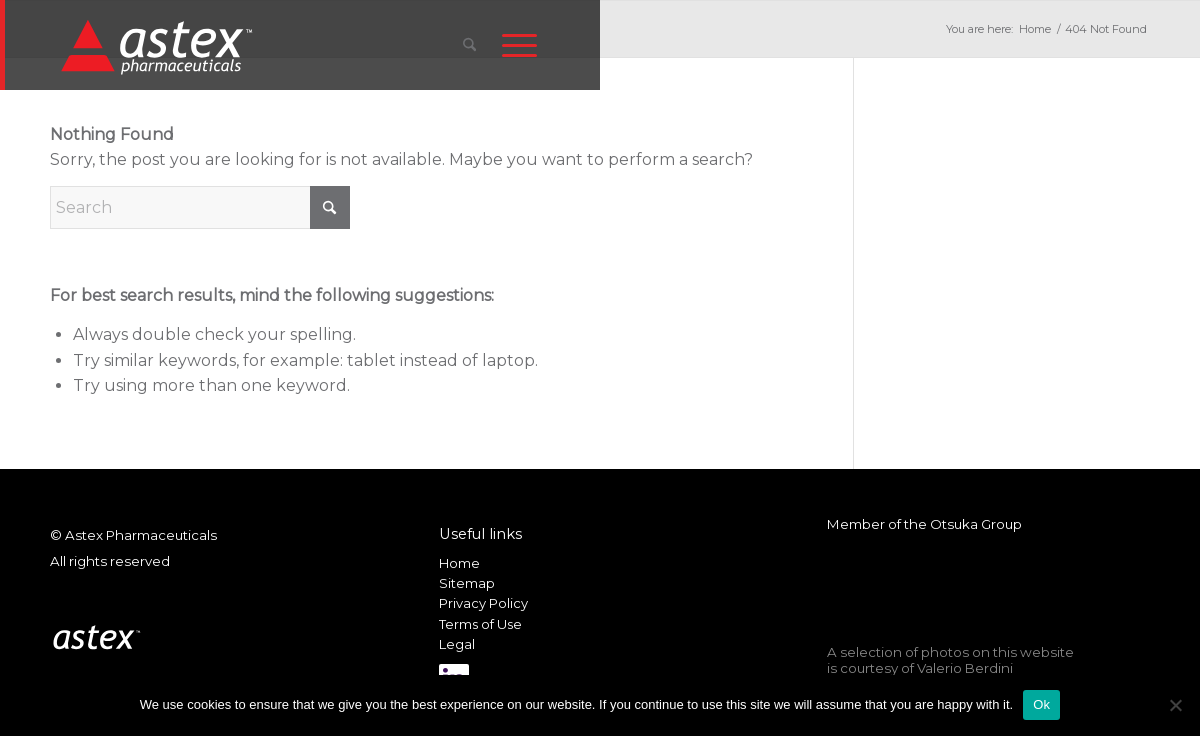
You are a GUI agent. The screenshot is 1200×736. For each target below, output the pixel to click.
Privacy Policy (483, 603)
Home (459, 563)
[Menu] (519, 45)
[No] (1175, 705)
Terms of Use (480, 624)
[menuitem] (469, 45)
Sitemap (467, 583)
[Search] (469, 45)
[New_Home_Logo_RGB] (159, 46)
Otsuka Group (976, 524)
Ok (1041, 704)
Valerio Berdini (965, 668)
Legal (457, 644)
